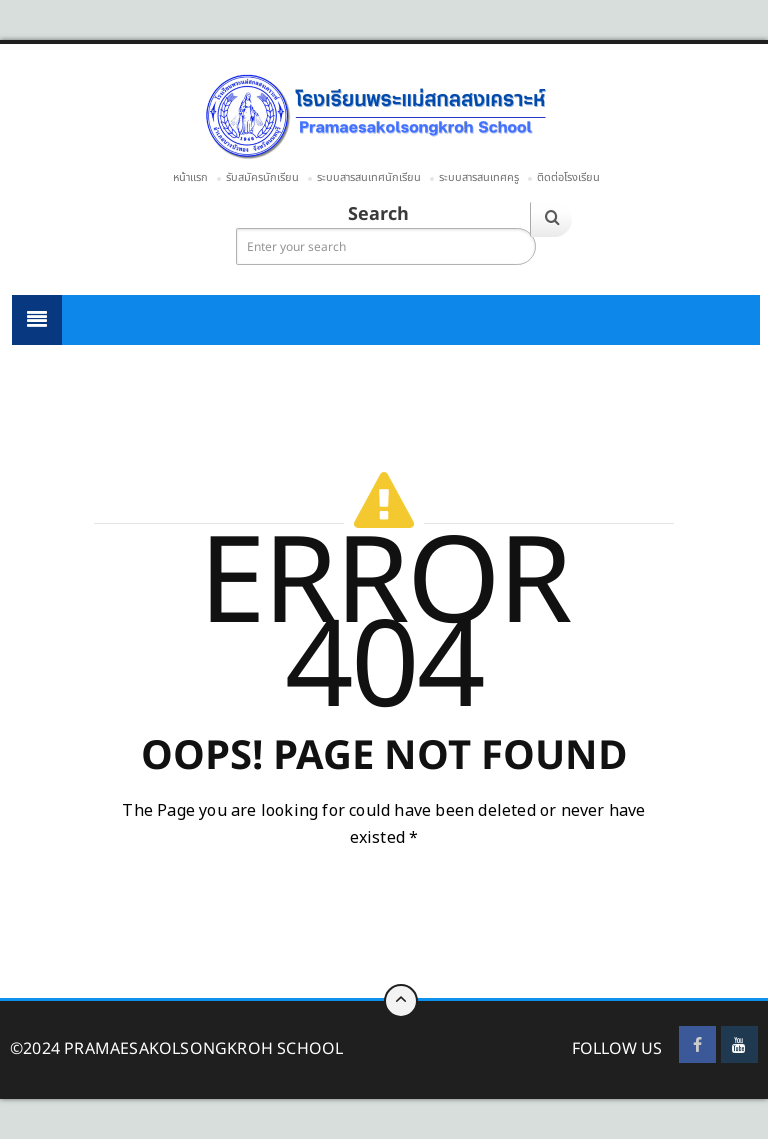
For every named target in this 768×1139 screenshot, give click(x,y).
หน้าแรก (190, 177)
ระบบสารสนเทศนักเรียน (369, 177)
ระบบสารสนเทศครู (479, 177)
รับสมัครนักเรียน (262, 177)
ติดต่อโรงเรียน (568, 177)
